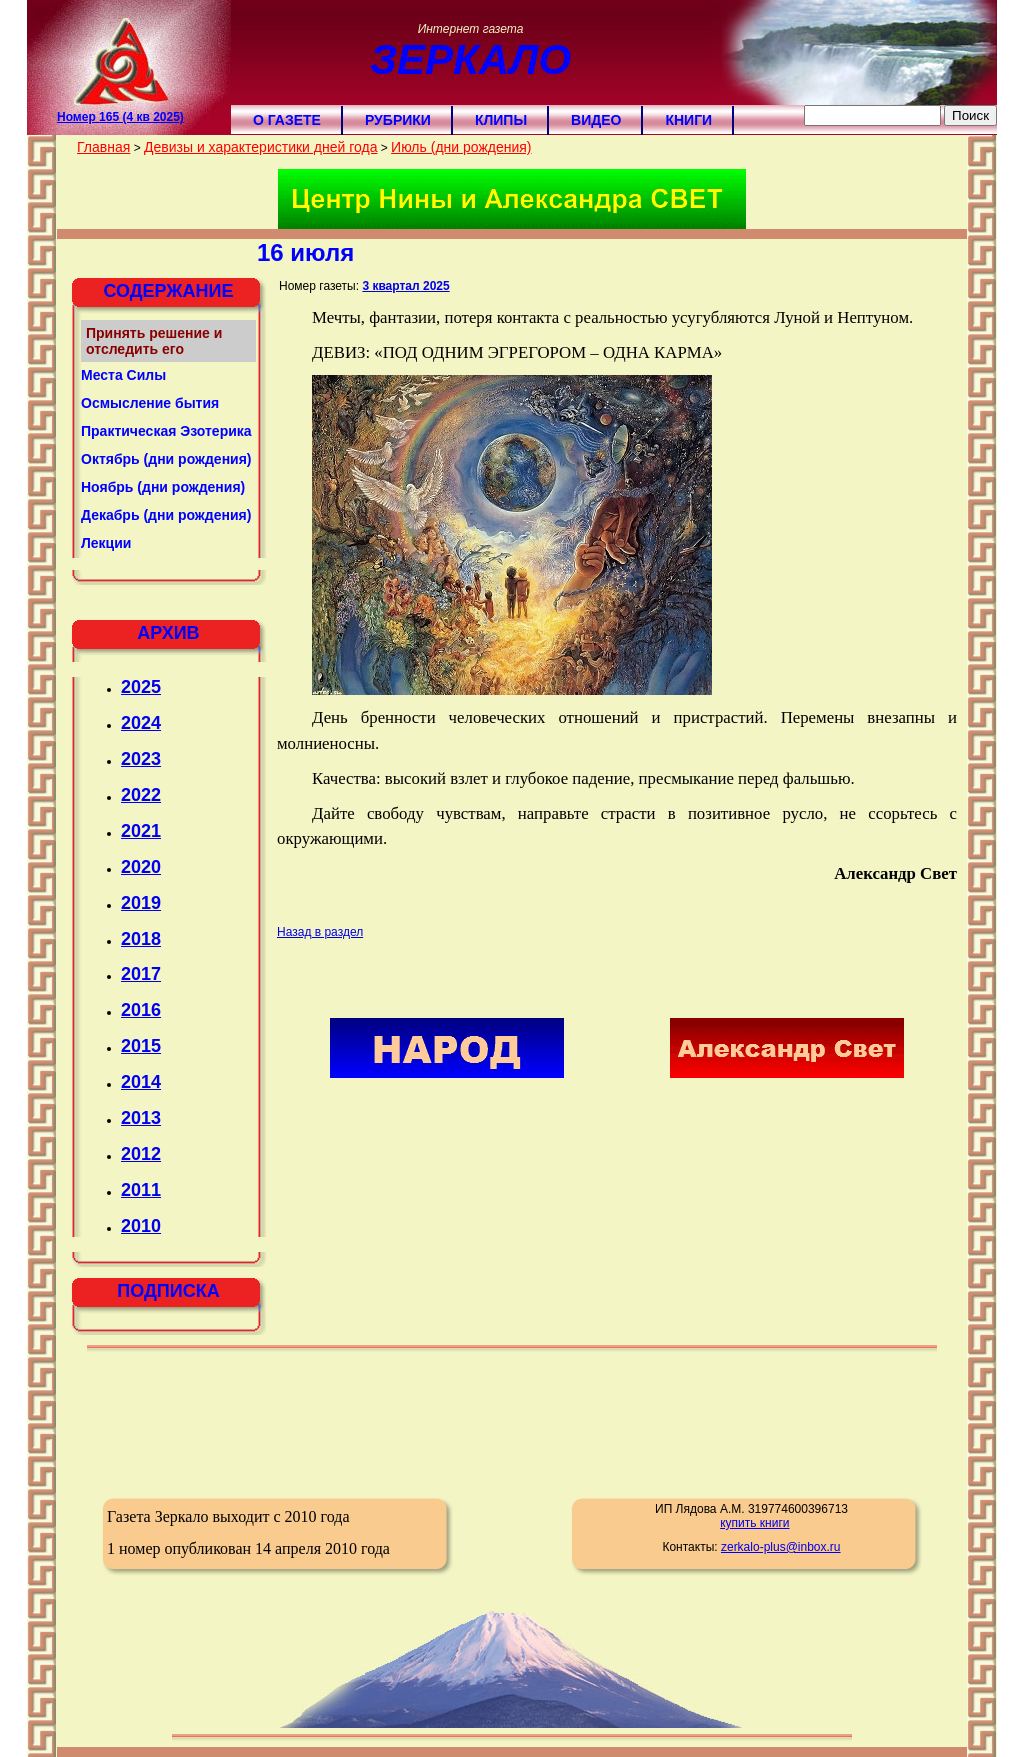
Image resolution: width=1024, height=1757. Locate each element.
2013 (141, 1118)
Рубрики (398, 120)
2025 (141, 687)
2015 (141, 1046)
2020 (141, 867)
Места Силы (123, 375)
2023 (141, 759)
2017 (141, 974)
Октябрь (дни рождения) (166, 459)
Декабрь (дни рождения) (166, 515)
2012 (141, 1154)
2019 (141, 903)
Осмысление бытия (150, 403)
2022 (141, 795)
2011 (141, 1190)
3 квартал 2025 (405, 286)
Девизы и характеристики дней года (260, 147)
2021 (141, 831)
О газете (287, 120)
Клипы (501, 120)
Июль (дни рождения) (461, 147)
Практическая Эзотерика (166, 431)
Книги (688, 120)
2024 (141, 723)
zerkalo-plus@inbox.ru (781, 1547)
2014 (141, 1082)
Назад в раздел (320, 932)
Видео (596, 120)
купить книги (754, 1523)
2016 (141, 1010)
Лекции (106, 543)
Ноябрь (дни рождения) (163, 487)
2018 (141, 939)
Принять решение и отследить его (154, 341)
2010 (141, 1226)
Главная (103, 147)
